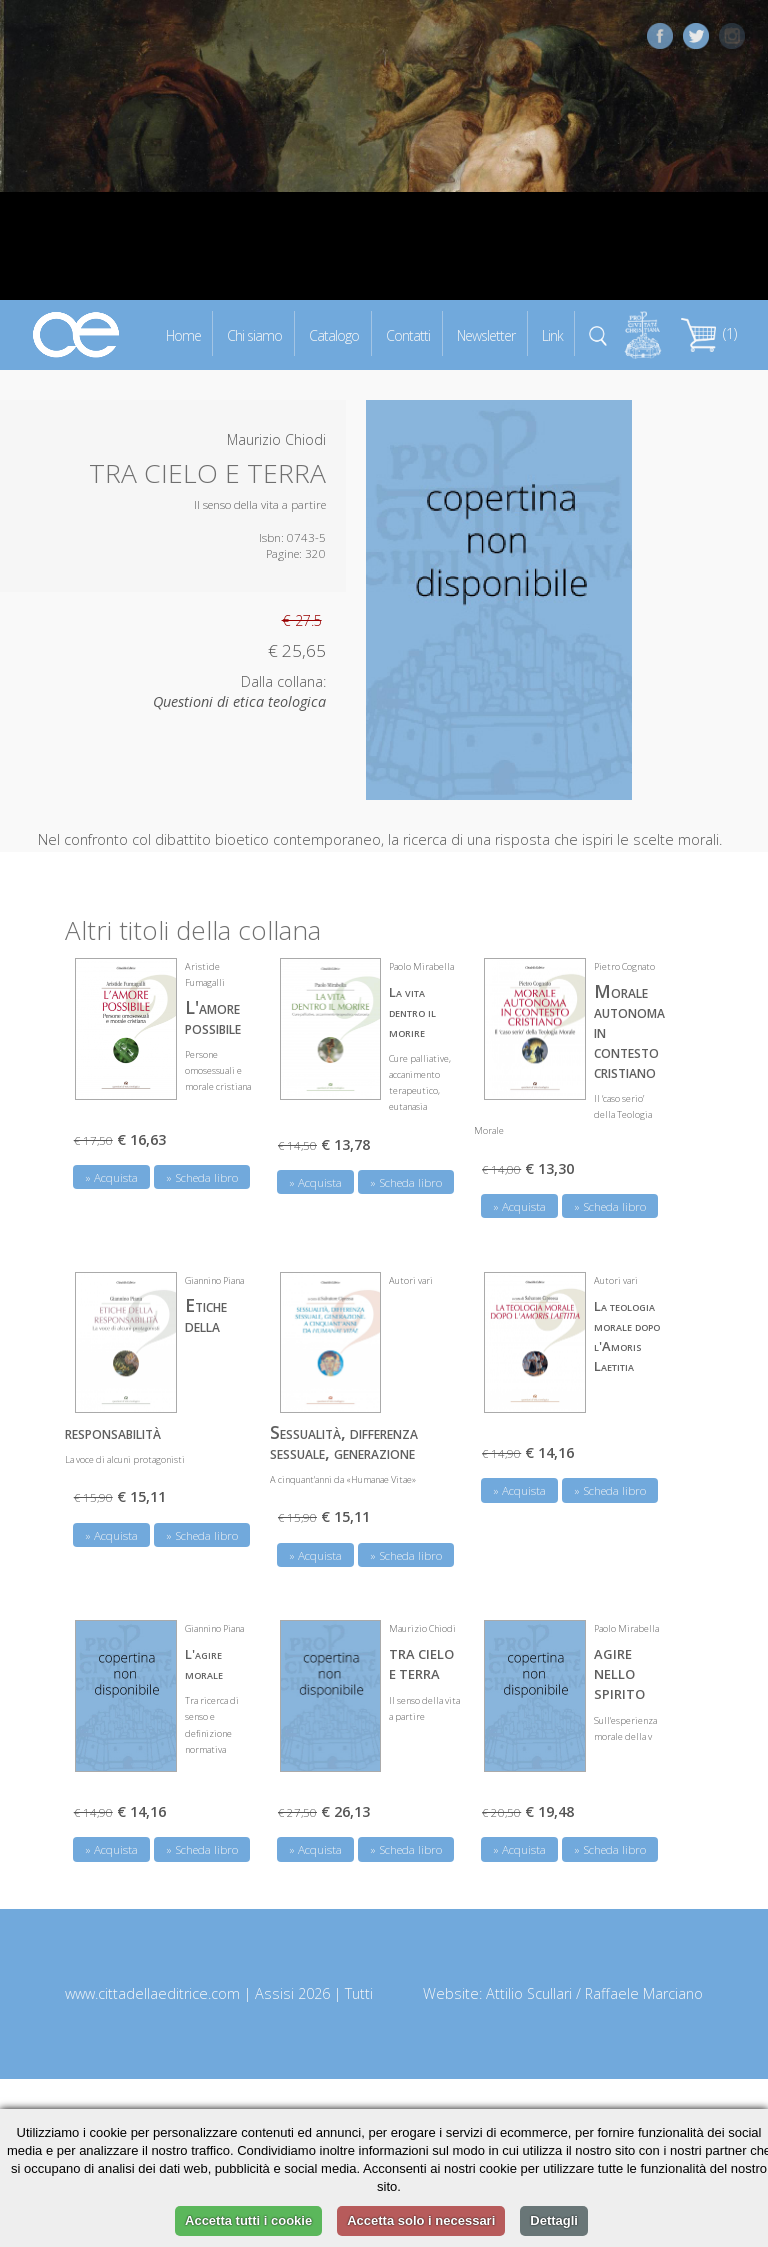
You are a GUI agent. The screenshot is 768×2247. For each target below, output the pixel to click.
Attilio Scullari (529, 1991)
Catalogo (334, 334)
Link (552, 334)
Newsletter (486, 334)
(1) (709, 333)
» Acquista (111, 1175)
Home (183, 334)
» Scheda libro (202, 1175)
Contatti (408, 334)
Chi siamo (254, 334)
